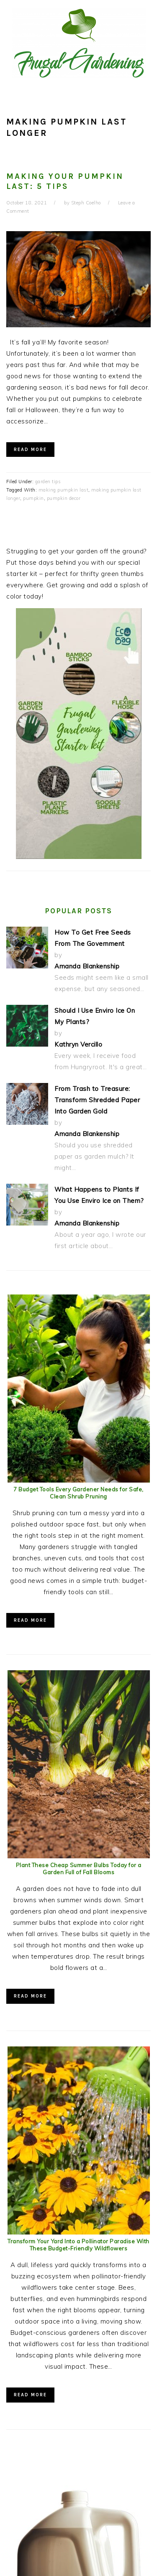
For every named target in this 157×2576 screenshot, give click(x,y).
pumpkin (33, 498)
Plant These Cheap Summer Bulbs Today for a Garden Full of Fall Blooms (79, 1868)
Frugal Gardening (79, 42)
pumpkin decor (64, 498)
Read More (30, 449)
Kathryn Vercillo (78, 1044)
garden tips (48, 481)
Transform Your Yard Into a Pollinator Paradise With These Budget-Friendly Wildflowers (78, 2245)
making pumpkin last (64, 490)
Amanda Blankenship (86, 966)
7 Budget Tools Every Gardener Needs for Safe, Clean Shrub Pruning (78, 1493)
